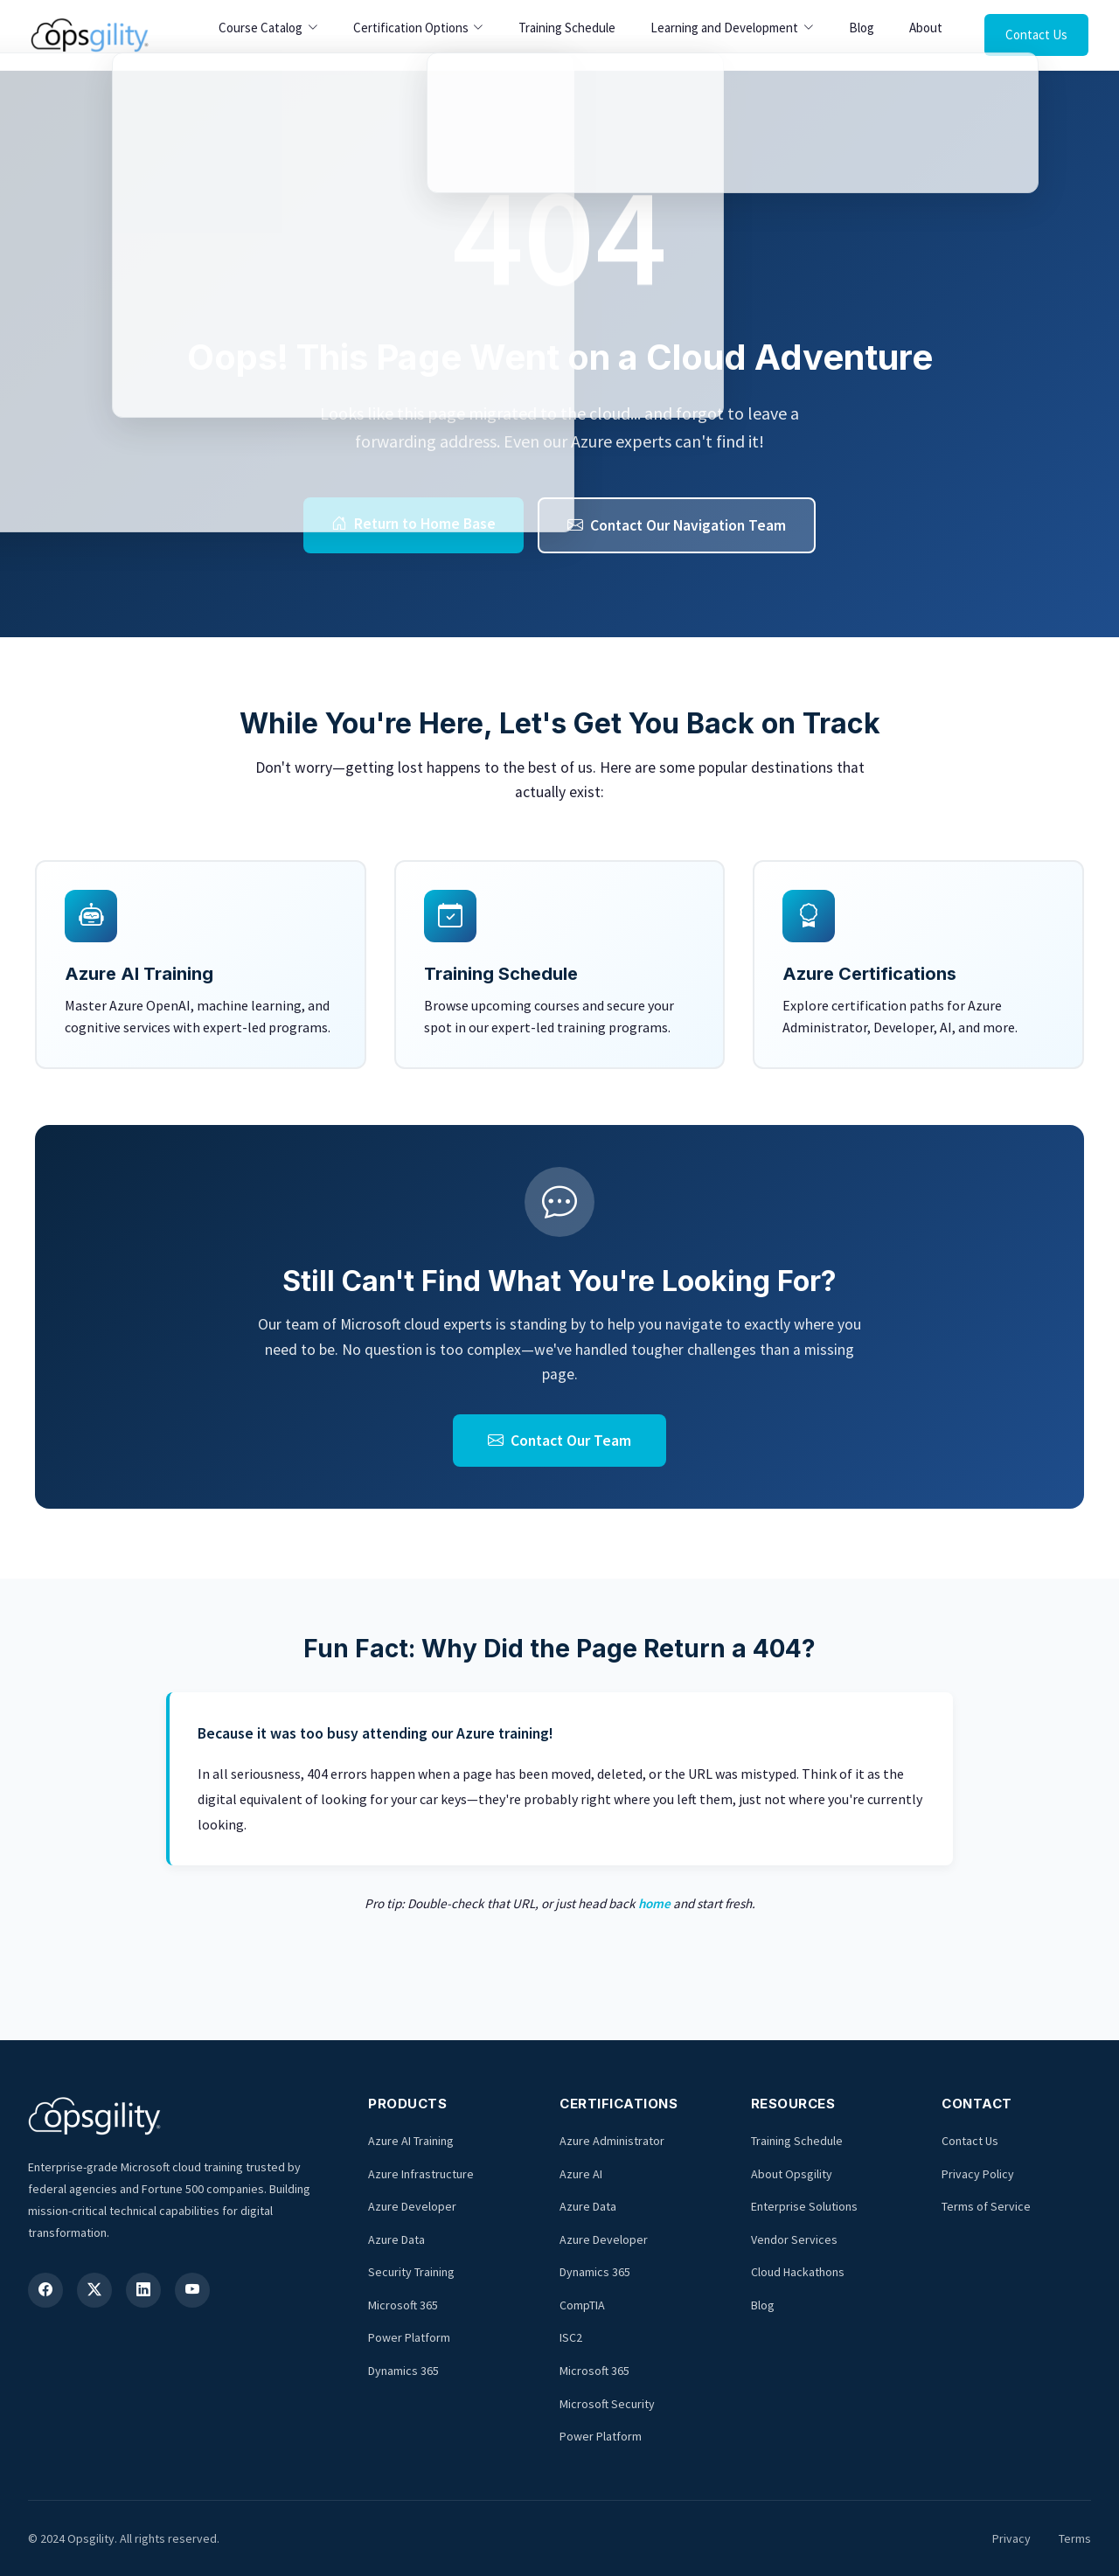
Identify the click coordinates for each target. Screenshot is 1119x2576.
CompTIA (582, 2305)
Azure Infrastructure (421, 2174)
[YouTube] (192, 2290)
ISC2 (571, 2337)
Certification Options (411, 27)
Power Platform (409, 2337)
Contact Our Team (559, 1440)
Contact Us (1036, 34)
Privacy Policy (978, 2174)
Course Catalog (260, 27)
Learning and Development (724, 27)
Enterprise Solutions (804, 2206)
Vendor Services (794, 2239)
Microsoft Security (607, 2404)
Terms (1075, 2538)
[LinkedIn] (143, 2290)
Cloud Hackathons (797, 2272)
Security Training (411, 2272)
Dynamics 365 (403, 2370)
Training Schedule (566, 27)
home (654, 1903)
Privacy (1011, 2538)
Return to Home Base (413, 523)
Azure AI (581, 2174)
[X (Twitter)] (94, 2290)
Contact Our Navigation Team (676, 525)
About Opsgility (791, 2174)
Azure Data (396, 2239)
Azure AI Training (411, 2141)
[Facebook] (45, 2290)
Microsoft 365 (403, 2305)
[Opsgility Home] (90, 34)
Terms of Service (986, 2206)
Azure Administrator (612, 2141)
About (925, 27)
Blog (861, 27)
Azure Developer (412, 2206)
